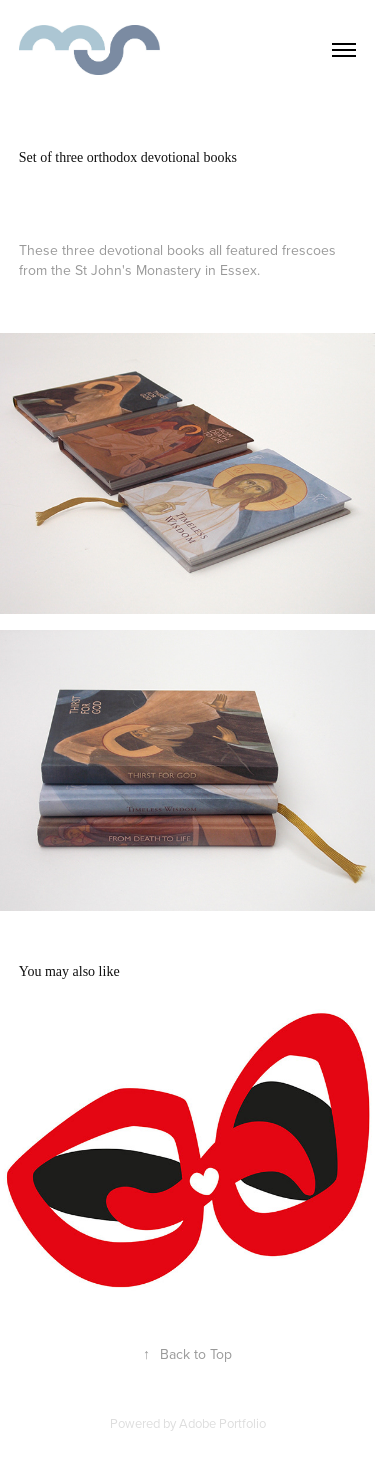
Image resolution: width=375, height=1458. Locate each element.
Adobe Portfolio (222, 1423)
